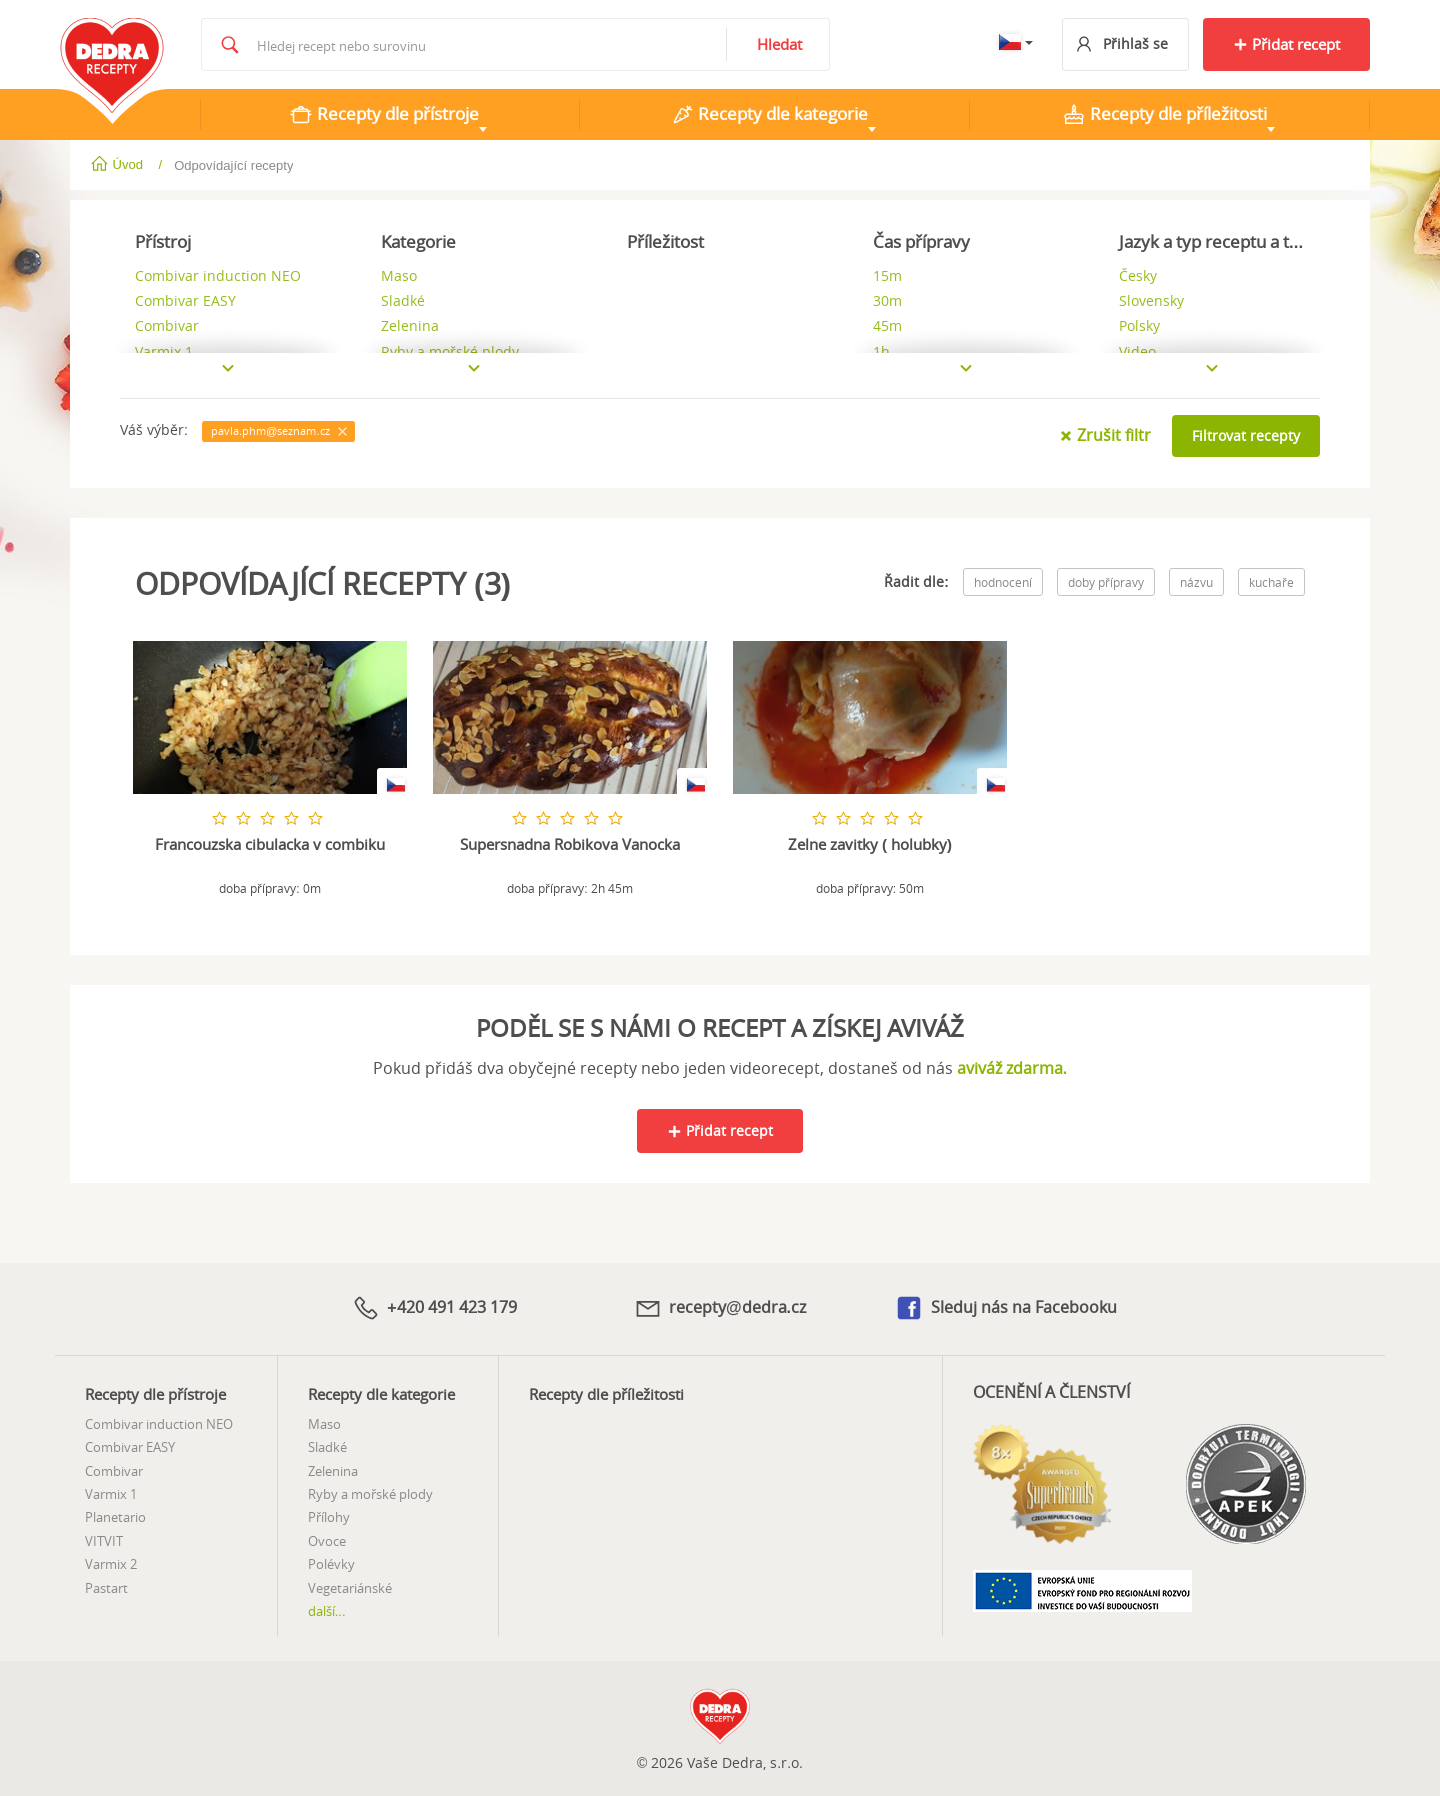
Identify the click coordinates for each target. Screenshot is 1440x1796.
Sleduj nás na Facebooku (1005, 1307)
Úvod (118, 164)
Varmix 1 (111, 1492)
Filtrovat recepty (1246, 435)
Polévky (331, 1562)
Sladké (327, 1445)
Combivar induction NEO (159, 1422)
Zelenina (333, 1469)
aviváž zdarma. (1012, 1067)
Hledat (779, 44)
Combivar (114, 1469)
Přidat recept (1286, 44)
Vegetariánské (350, 1585)
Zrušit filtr (1105, 435)
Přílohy (329, 1515)
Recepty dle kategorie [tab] (769, 114)
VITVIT (104, 1539)
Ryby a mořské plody (370, 1492)
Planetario (115, 1515)
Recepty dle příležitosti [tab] (1164, 114)
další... (327, 1609)
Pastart (106, 1585)
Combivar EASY (130, 1445)
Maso (324, 1422)
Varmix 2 (111, 1562)
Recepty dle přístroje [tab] (384, 114)
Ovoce (327, 1539)
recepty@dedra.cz (720, 1307)
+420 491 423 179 (434, 1307)
